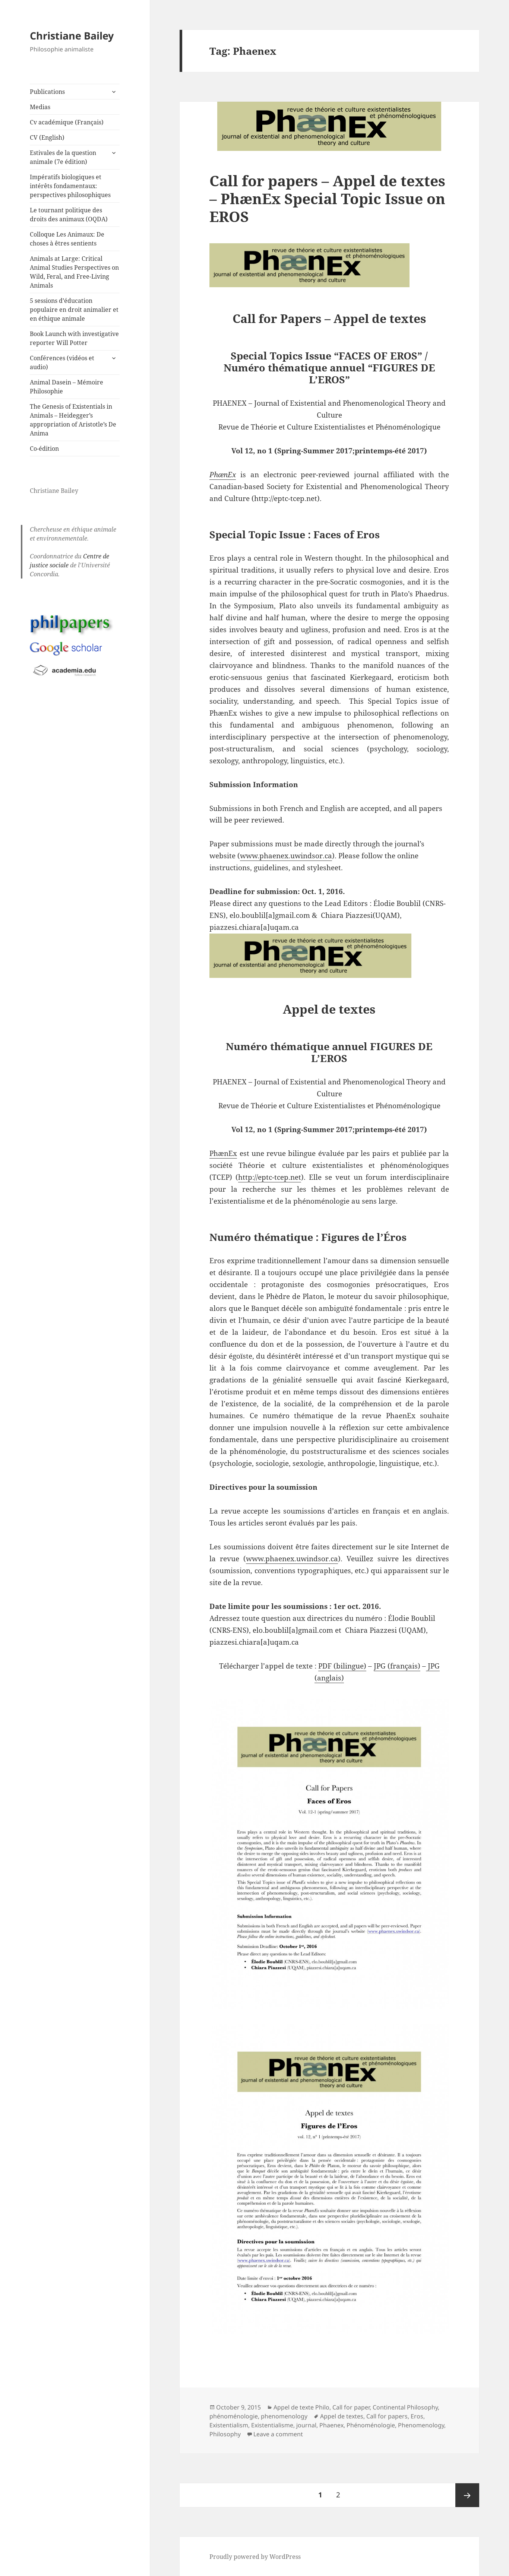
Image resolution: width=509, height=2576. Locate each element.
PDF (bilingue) (342, 1666)
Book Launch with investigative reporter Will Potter (74, 338)
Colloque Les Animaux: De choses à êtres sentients (67, 238)
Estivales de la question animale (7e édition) (63, 157)
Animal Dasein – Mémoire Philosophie (66, 386)
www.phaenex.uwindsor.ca (286, 856)
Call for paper (351, 2407)
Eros (417, 2416)
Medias (40, 107)
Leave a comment (278, 2434)
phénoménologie (233, 2416)
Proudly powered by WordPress (255, 2557)
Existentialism (228, 2425)
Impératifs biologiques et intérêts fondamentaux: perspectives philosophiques (70, 186)
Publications (47, 92)
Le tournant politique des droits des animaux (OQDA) (69, 214)
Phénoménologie (371, 2425)
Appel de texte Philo (301, 2407)
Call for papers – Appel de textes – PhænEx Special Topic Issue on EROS (327, 198)
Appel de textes (341, 2416)
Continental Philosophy (405, 2407)
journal (306, 2425)
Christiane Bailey (72, 35)
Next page (467, 2495)
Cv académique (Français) (67, 122)
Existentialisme (272, 2425)
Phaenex (331, 2425)
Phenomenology (421, 2425)
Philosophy (225, 2434)
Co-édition (44, 448)
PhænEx (223, 1153)
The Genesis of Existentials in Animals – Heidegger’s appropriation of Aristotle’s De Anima (73, 419)
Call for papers (387, 2416)
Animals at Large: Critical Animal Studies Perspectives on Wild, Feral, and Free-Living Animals (74, 271)
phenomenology (284, 2416)
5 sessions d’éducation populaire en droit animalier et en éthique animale (74, 310)
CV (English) (47, 137)
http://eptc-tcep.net (269, 1177)
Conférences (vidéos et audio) (62, 362)
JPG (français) (397, 1666)
